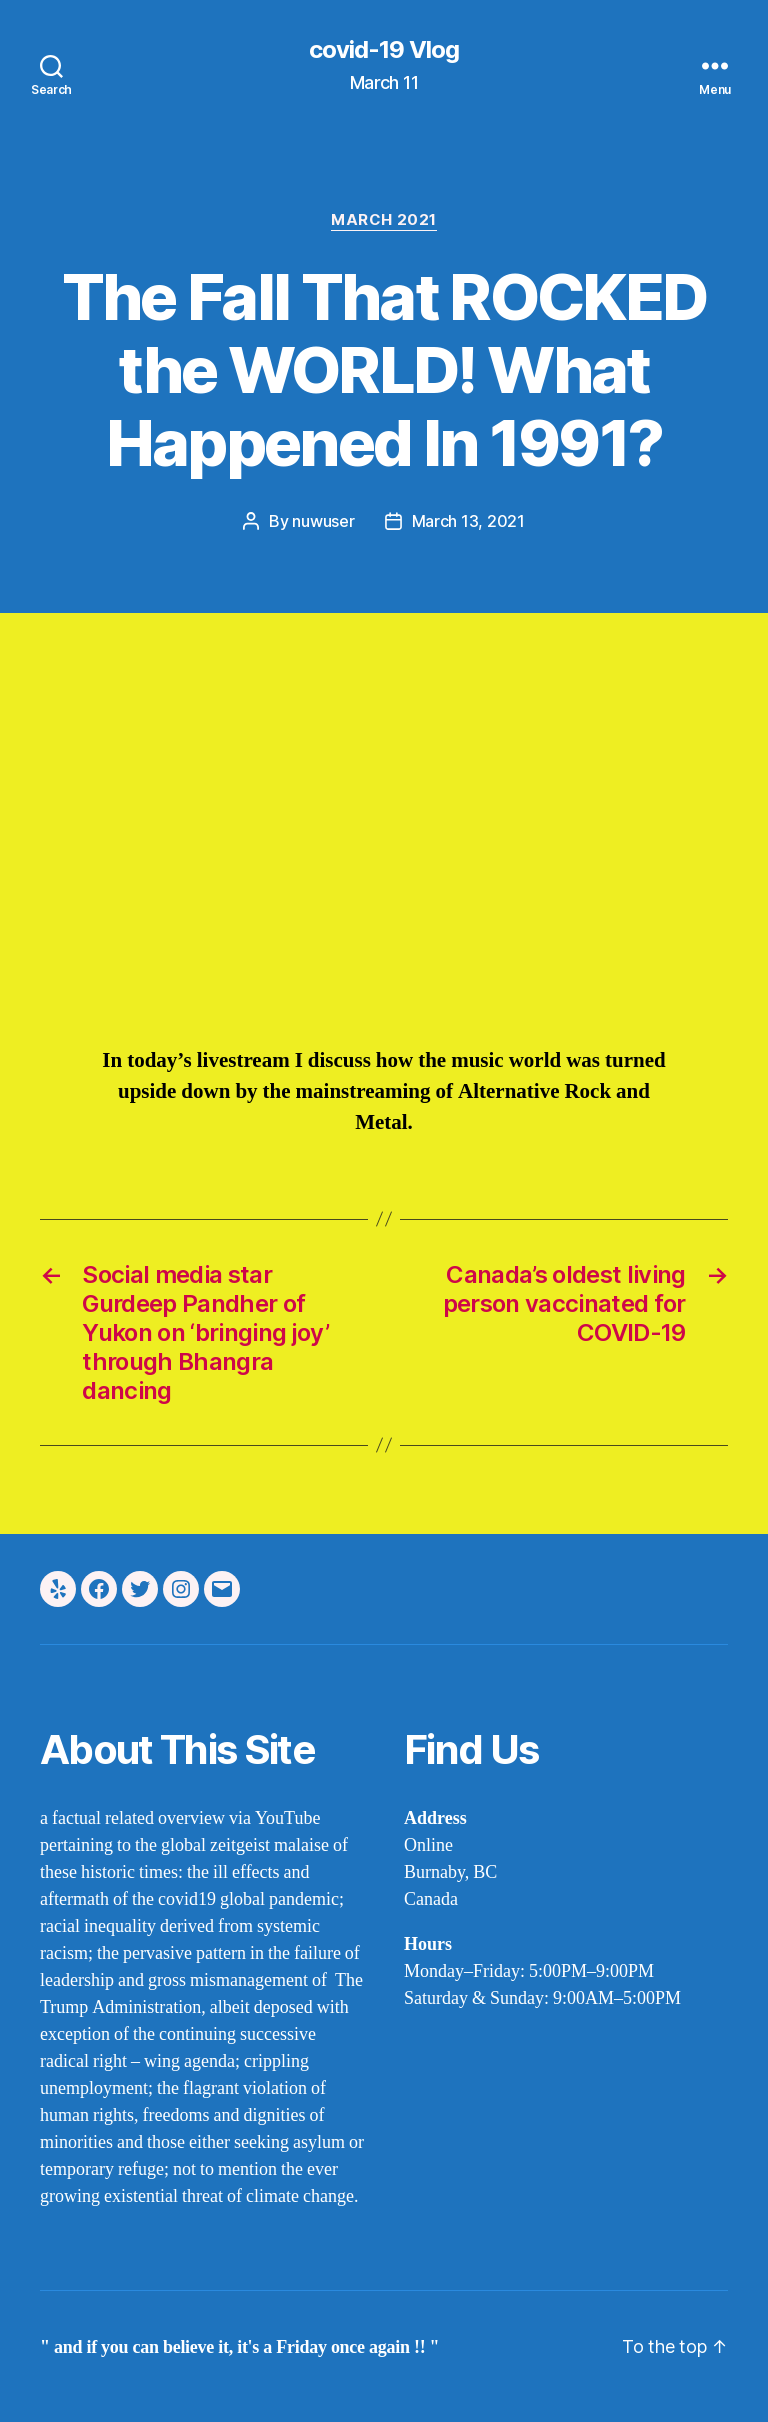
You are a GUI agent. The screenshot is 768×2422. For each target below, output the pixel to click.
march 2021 (384, 220)
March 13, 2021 (468, 521)
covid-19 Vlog (384, 50)
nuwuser (323, 521)
